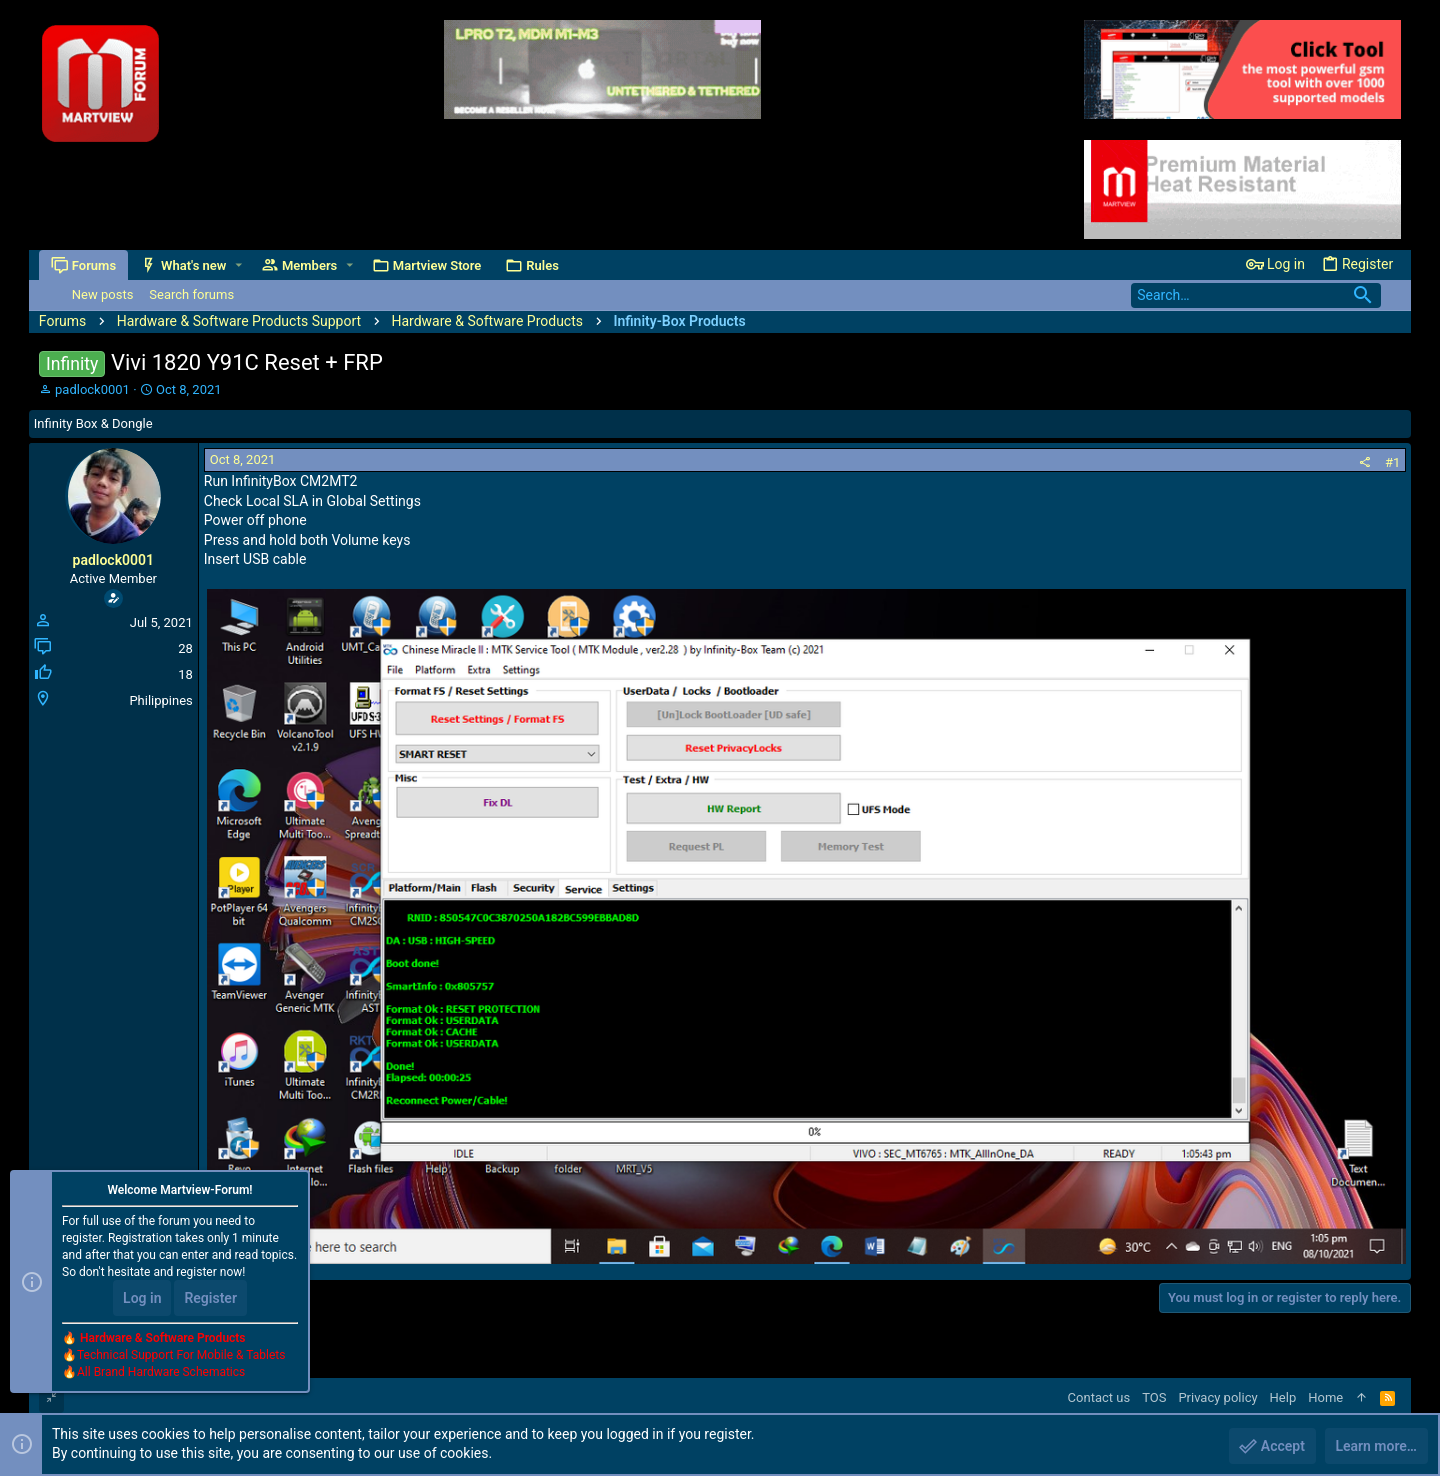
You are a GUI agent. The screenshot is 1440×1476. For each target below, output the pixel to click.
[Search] (1256, 295)
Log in (142, 1298)
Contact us (1099, 1397)
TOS (1154, 1397)
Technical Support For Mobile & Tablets (181, 1355)
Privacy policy (1217, 1397)
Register (210, 1298)
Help (1283, 1397)
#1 (1392, 462)
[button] (238, 265)
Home (1325, 1397)
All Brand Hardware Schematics (161, 1372)
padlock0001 (92, 389)
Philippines (160, 700)
